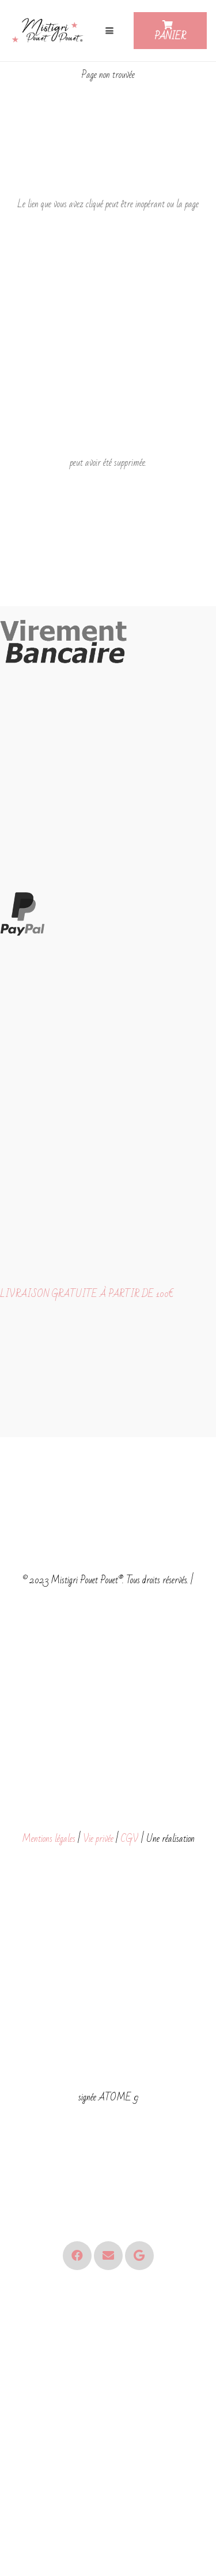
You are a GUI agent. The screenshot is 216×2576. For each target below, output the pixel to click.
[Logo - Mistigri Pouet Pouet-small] (49, 30)
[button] (109, 31)
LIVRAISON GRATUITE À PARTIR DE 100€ (86, 1294)
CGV (130, 1839)
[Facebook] (77, 2255)
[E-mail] (108, 2255)
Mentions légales (48, 1839)
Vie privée (98, 1839)
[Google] (139, 2255)
